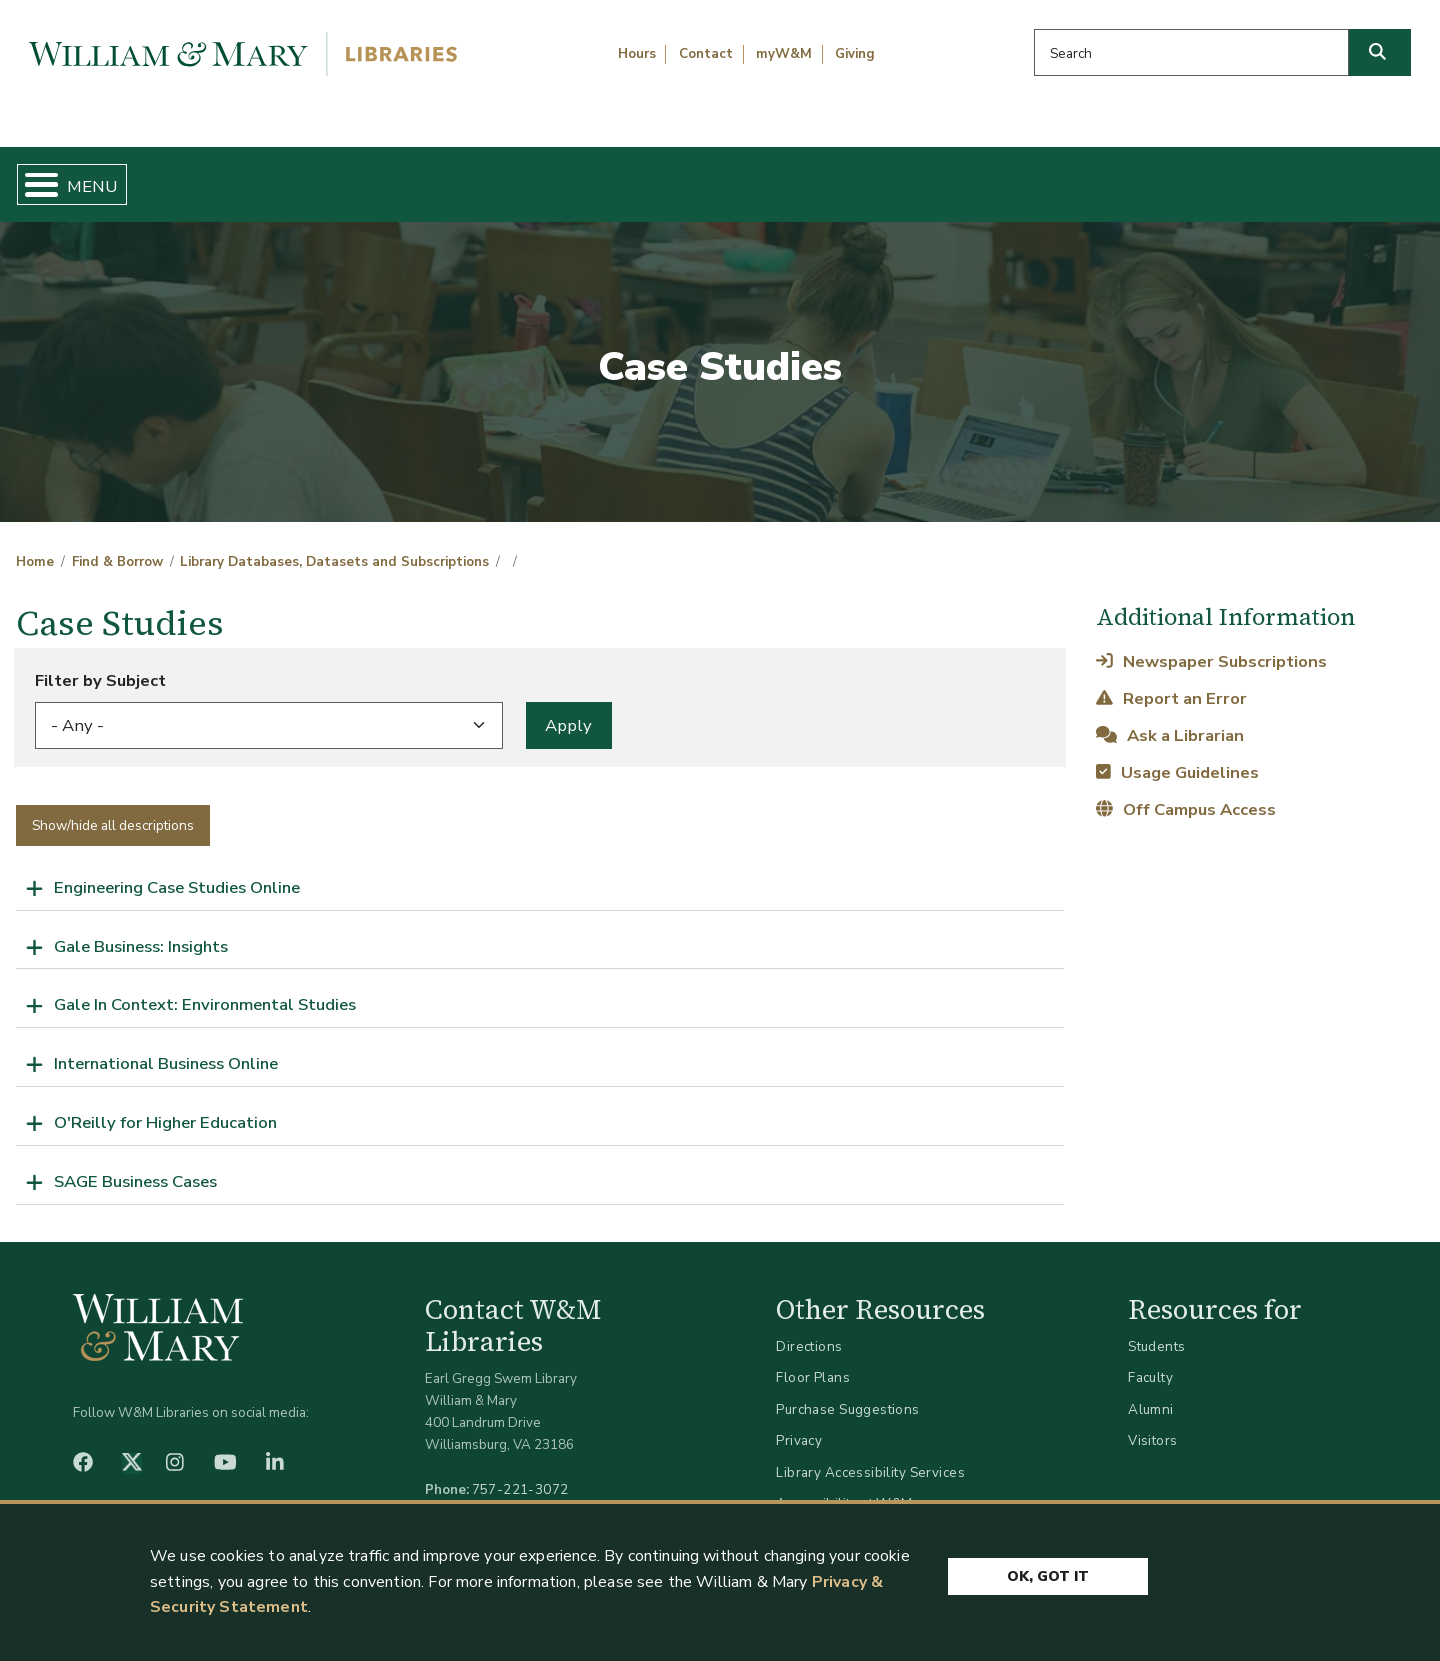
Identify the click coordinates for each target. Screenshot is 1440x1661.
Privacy (799, 1424)
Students (1156, 1329)
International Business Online (166, 1047)
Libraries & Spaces (822, 176)
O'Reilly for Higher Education (165, 1106)
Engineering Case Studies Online (177, 870)
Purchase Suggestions (847, 1392)
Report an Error (1171, 681)
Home (109, 176)
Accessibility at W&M (844, 1487)
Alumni (1151, 1392)
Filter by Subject (100, 663)
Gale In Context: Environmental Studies (205, 988)
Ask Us (1326, 176)
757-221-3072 (520, 1472)
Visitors (1152, 1424)
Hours (637, 54)
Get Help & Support (555, 176)
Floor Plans (813, 1361)
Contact (706, 54)
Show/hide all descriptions (113, 808)
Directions (809, 1329)
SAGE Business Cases (135, 1164)
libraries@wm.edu (525, 1494)
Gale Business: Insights (141, 929)
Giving (855, 54)
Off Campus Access (1185, 793)
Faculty (1150, 1361)
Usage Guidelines (1177, 755)
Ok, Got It (1048, 1573)
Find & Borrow (303, 176)
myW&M (784, 54)
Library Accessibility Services (870, 1455)
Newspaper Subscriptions (1211, 644)
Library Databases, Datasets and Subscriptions (334, 546)
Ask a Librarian (1169, 718)
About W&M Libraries (1097, 176)
